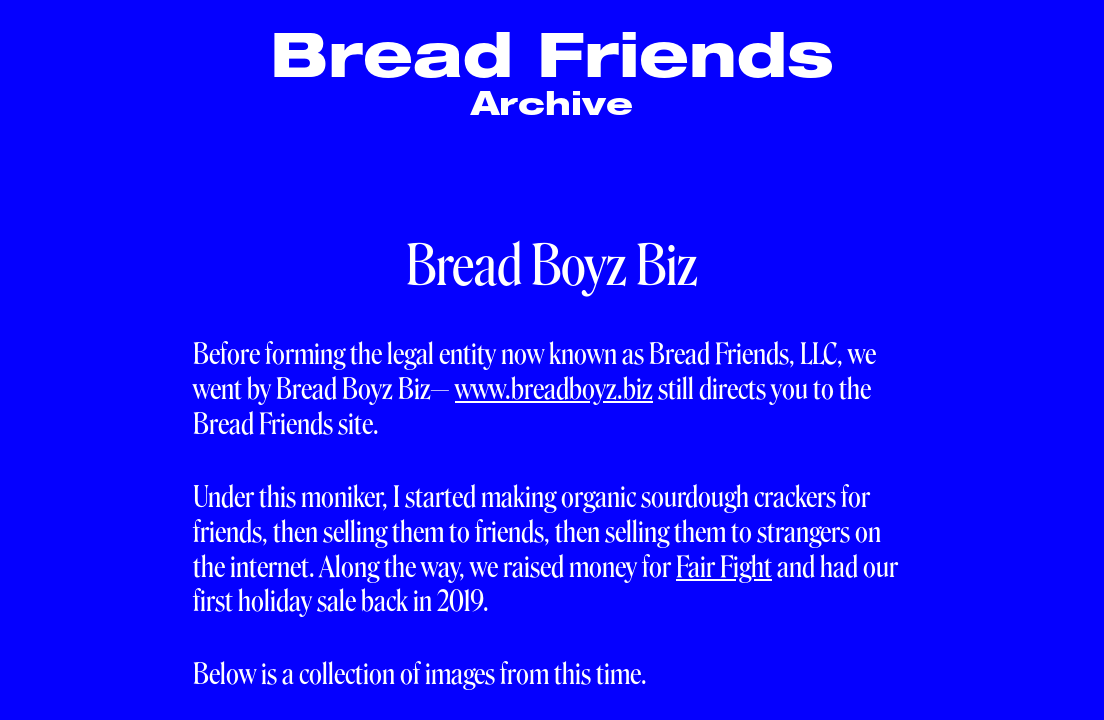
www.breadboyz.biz (554, 389)
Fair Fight (724, 567)
